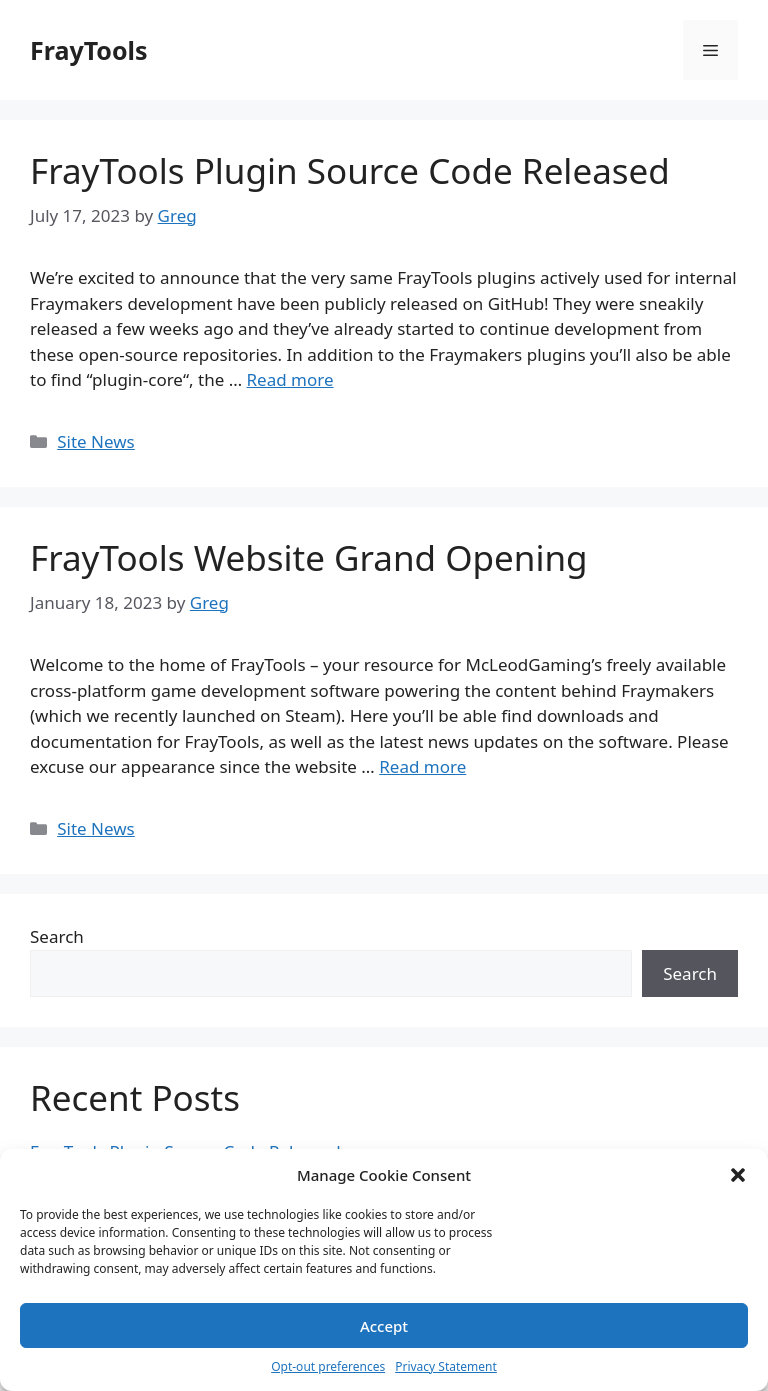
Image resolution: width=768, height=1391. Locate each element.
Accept (384, 1326)
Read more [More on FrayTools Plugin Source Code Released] (290, 379)
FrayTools (89, 50)
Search (57, 936)
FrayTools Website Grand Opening (309, 557)
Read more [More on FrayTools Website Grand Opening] (422, 766)
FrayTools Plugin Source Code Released (350, 170)
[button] (738, 1175)
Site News (96, 441)
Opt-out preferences (328, 1366)
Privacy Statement (446, 1366)
